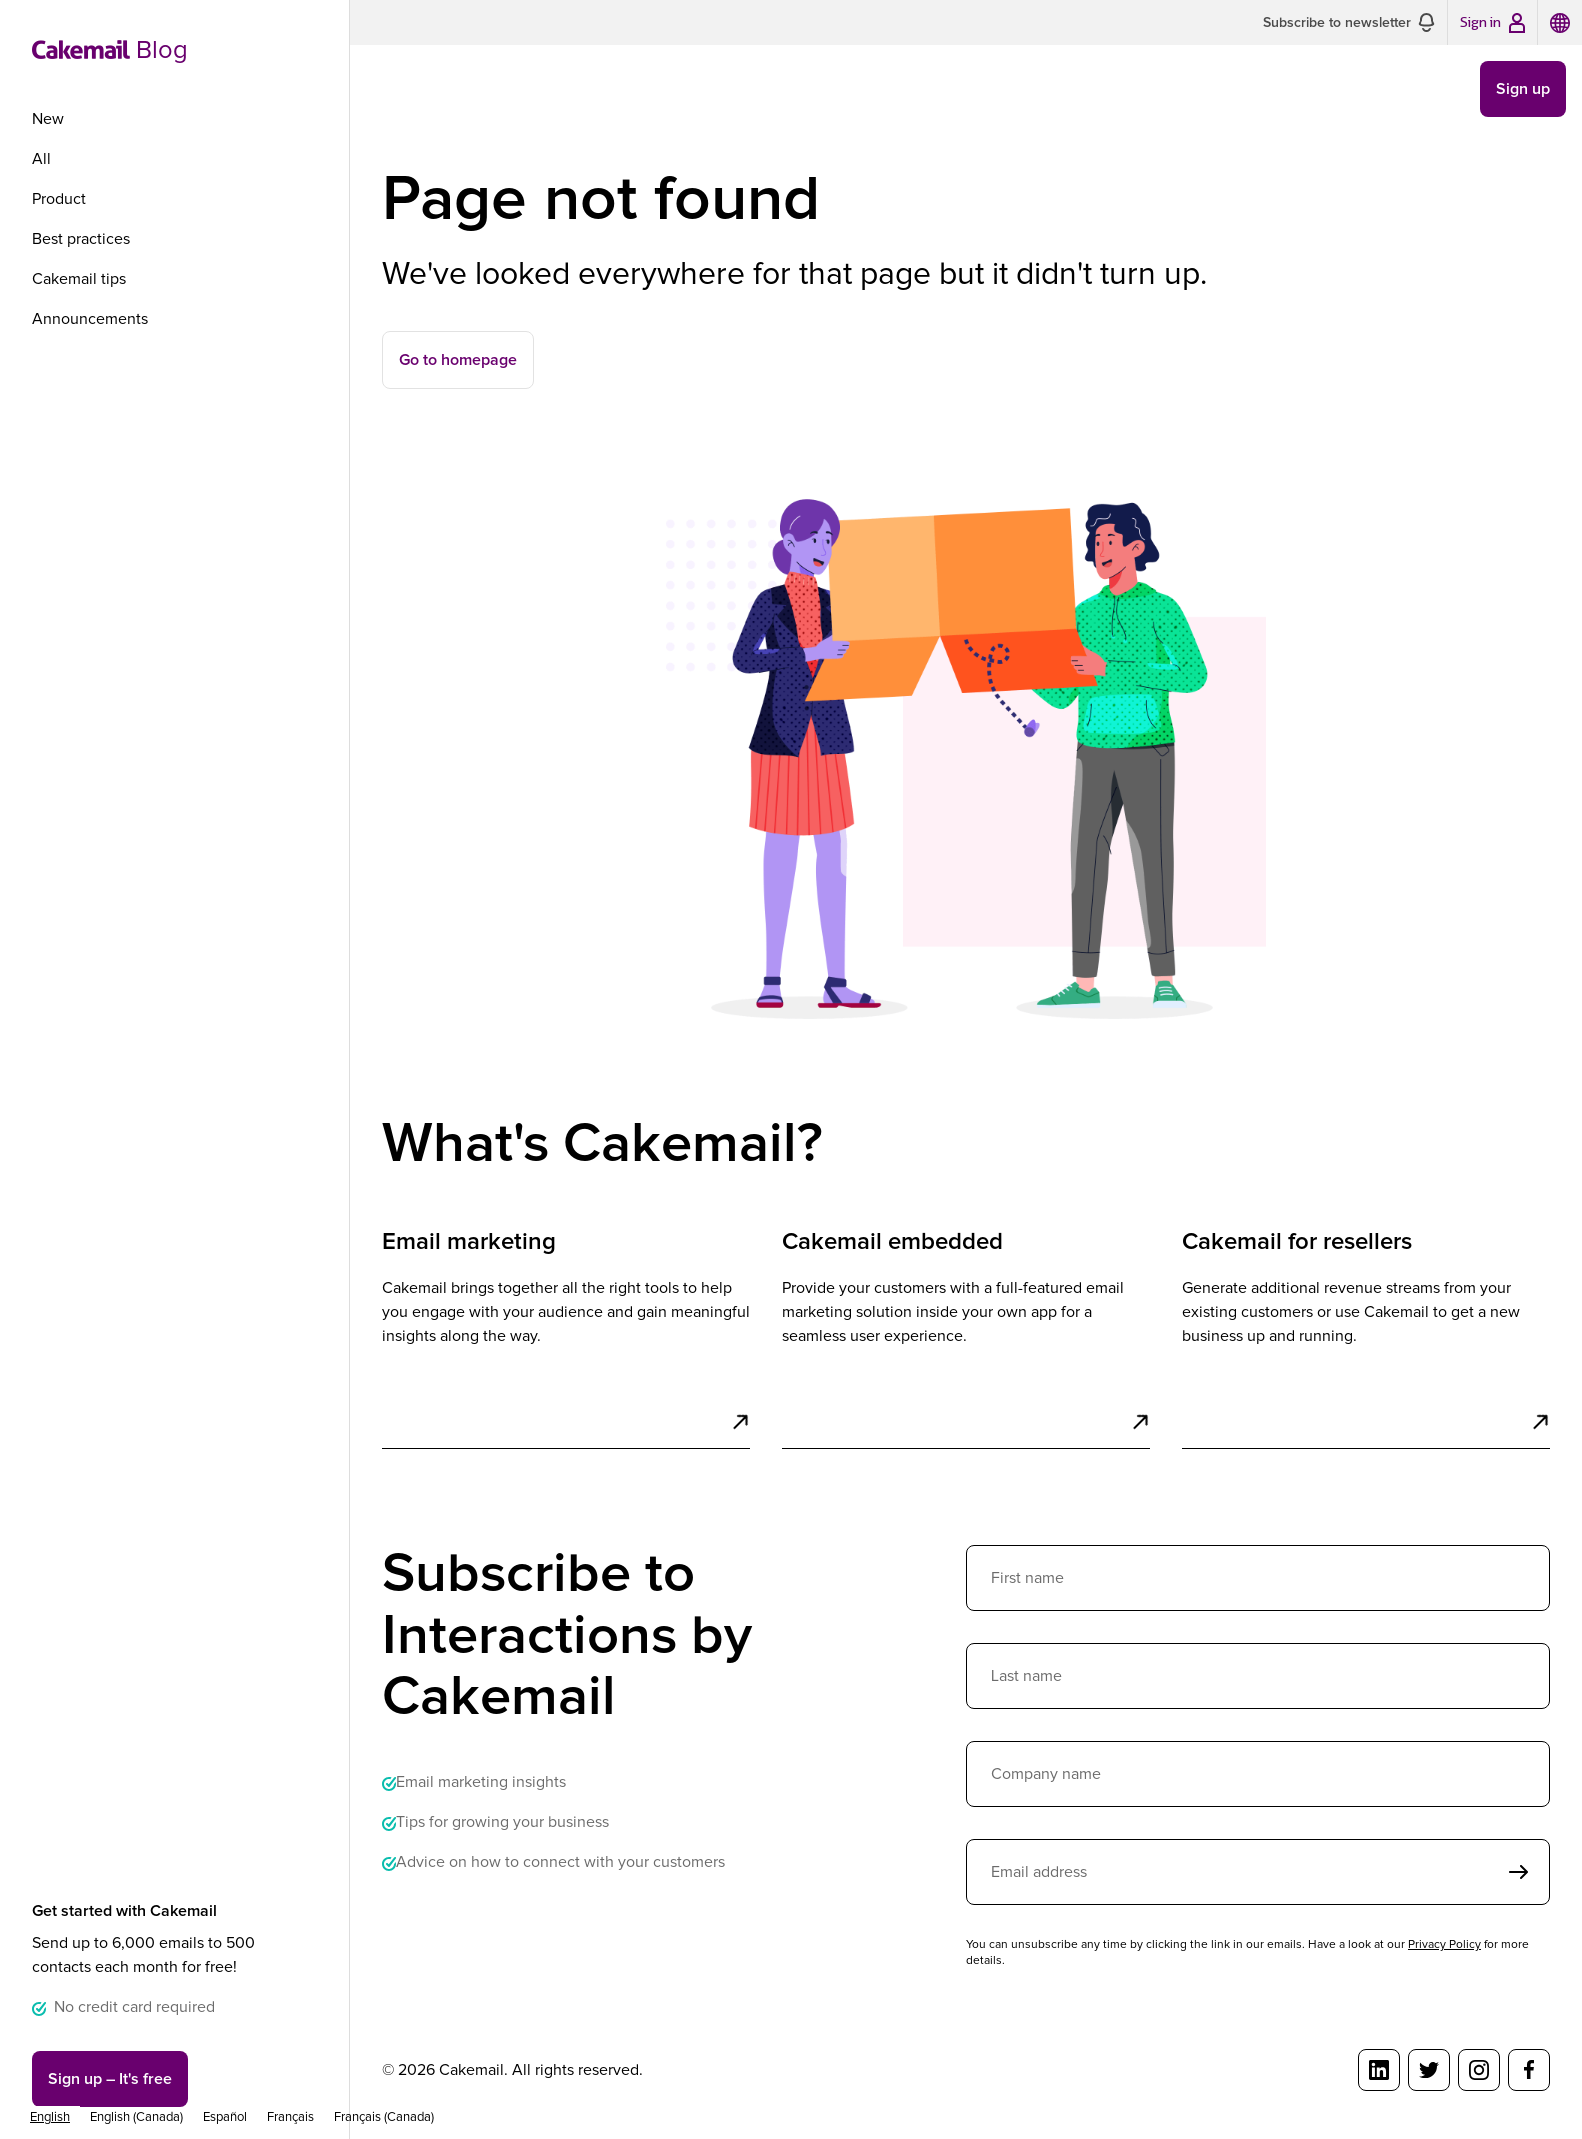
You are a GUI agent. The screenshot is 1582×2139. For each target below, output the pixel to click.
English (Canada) (136, 2117)
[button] (1349, 22)
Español (225, 2117)
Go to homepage (458, 360)
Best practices (81, 239)
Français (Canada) (384, 2117)
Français (290, 2117)
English (50, 2117)
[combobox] (50, 2117)
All (41, 159)
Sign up (110, 2079)
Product (59, 199)
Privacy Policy (1444, 1945)
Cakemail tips (79, 279)
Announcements (90, 319)
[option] (136, 2117)
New (48, 119)
